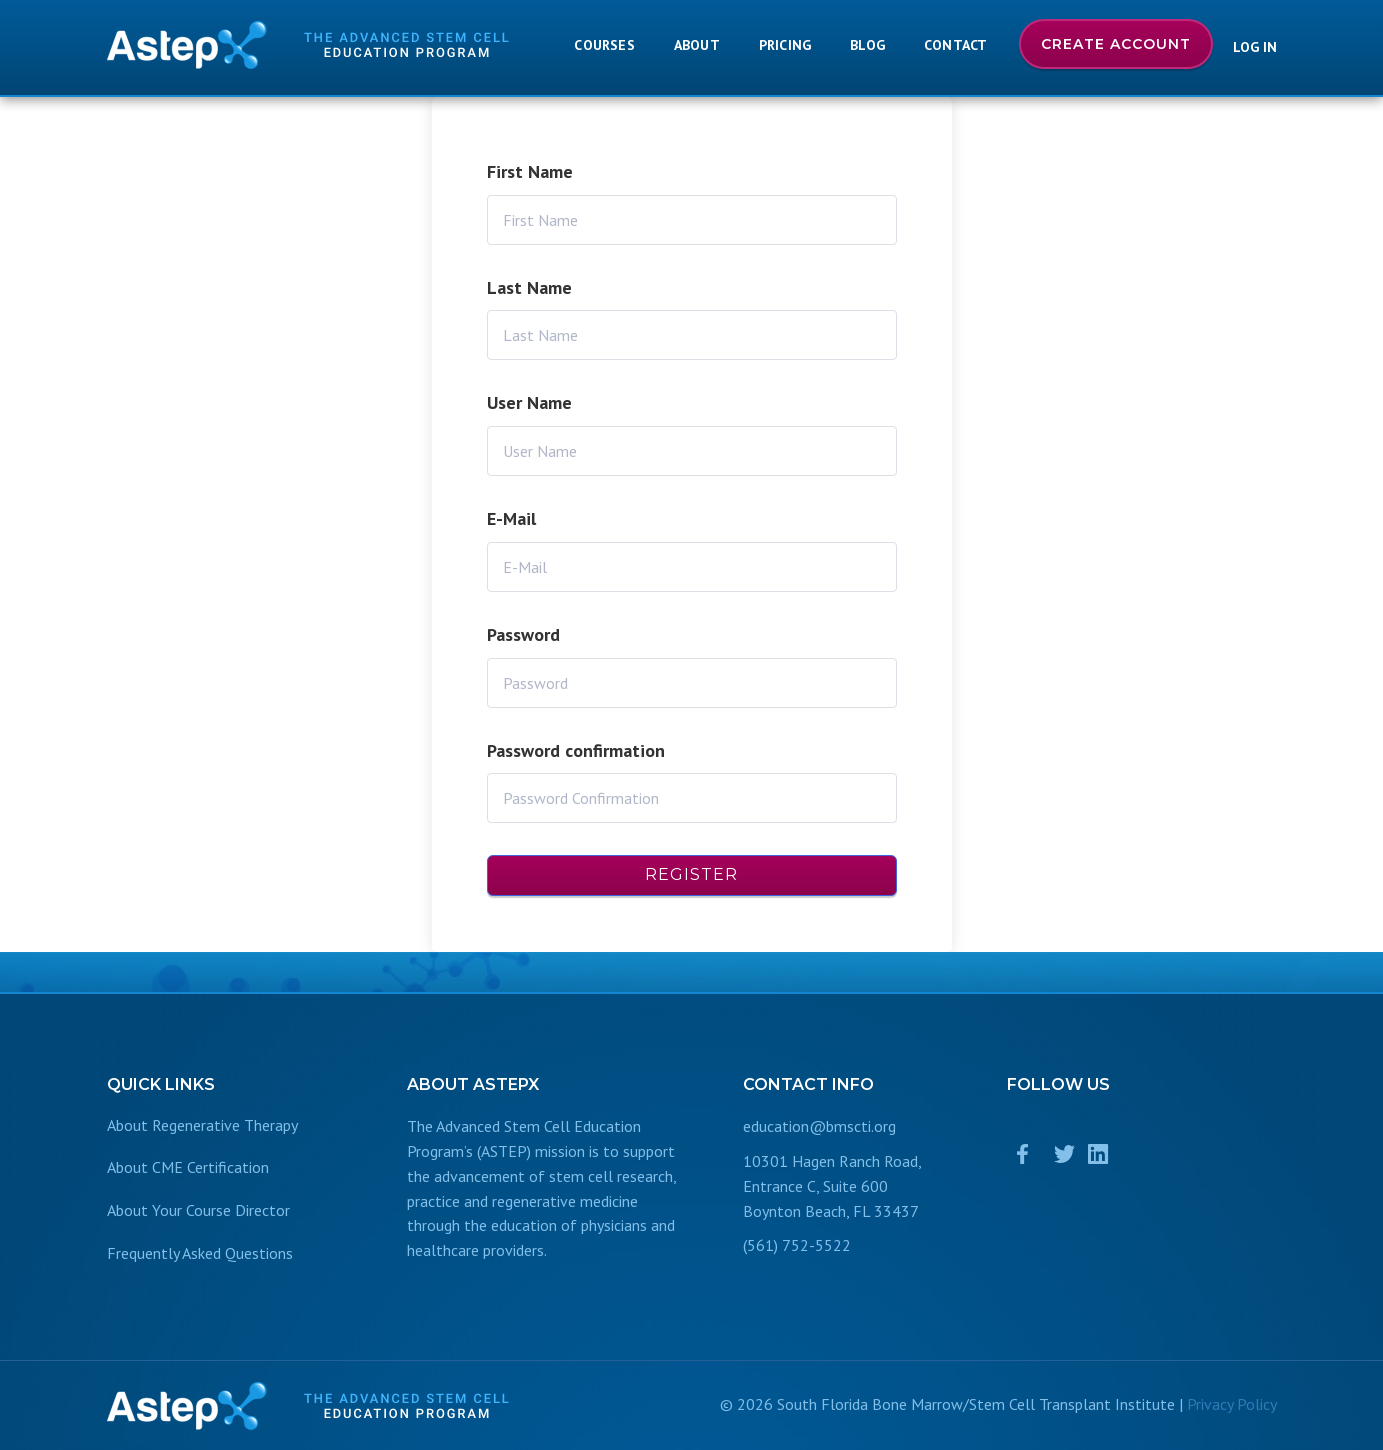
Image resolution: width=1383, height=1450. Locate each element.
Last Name (529, 287)
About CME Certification (188, 1167)
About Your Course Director (198, 1210)
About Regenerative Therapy (202, 1125)
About (697, 45)
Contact (955, 45)
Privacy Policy (1232, 1404)
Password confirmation (576, 750)
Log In (1255, 47)
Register (691, 874)
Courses (604, 45)
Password (523, 634)
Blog (867, 45)
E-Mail (511, 518)
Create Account (1116, 44)
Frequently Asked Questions (200, 1253)
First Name (530, 171)
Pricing (785, 45)
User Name (529, 402)
